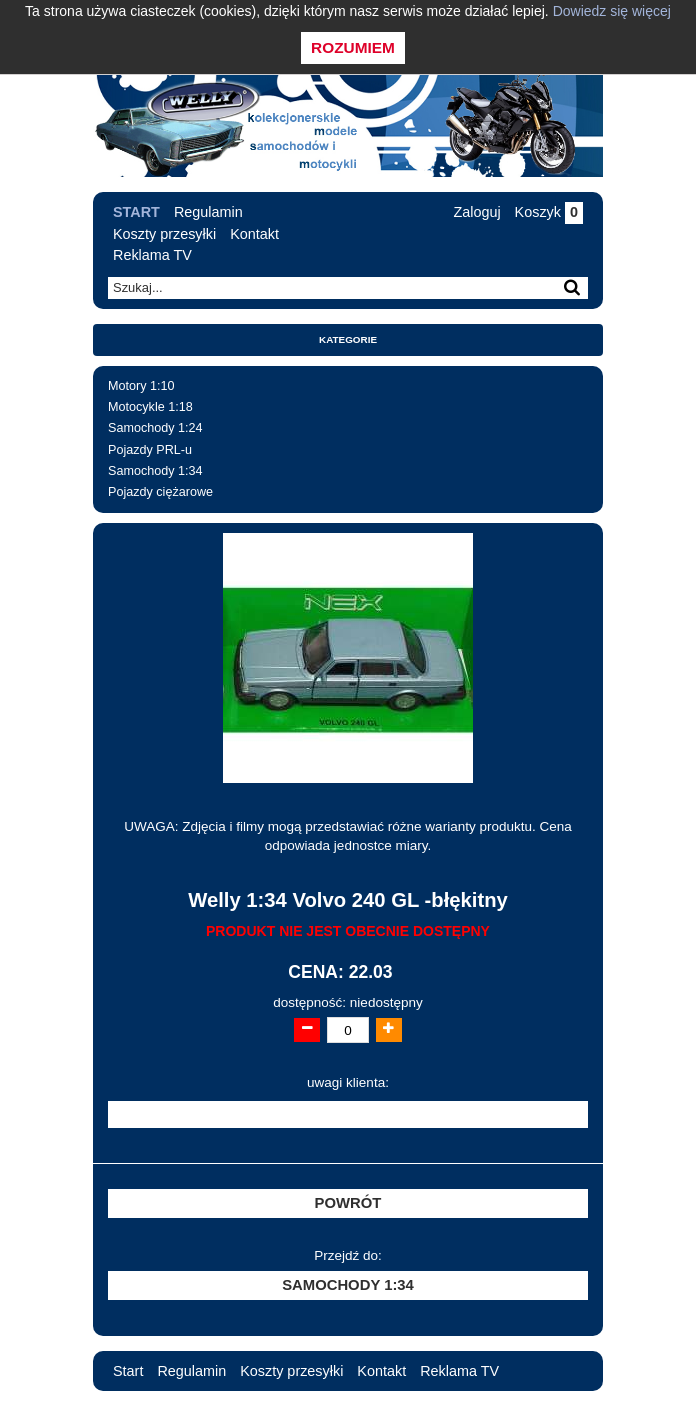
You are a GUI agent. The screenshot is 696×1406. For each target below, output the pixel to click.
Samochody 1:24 (155, 428)
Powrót (348, 1203)
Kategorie (348, 339)
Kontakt (254, 234)
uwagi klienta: (348, 1082)
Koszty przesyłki (164, 234)
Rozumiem (353, 47)
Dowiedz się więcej (612, 11)
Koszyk (549, 212)
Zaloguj (476, 212)
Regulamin (208, 212)
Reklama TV (152, 255)
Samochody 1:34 (155, 471)
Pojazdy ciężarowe (160, 492)
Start (136, 212)
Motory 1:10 (141, 386)
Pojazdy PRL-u (150, 450)
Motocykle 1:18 (150, 407)
